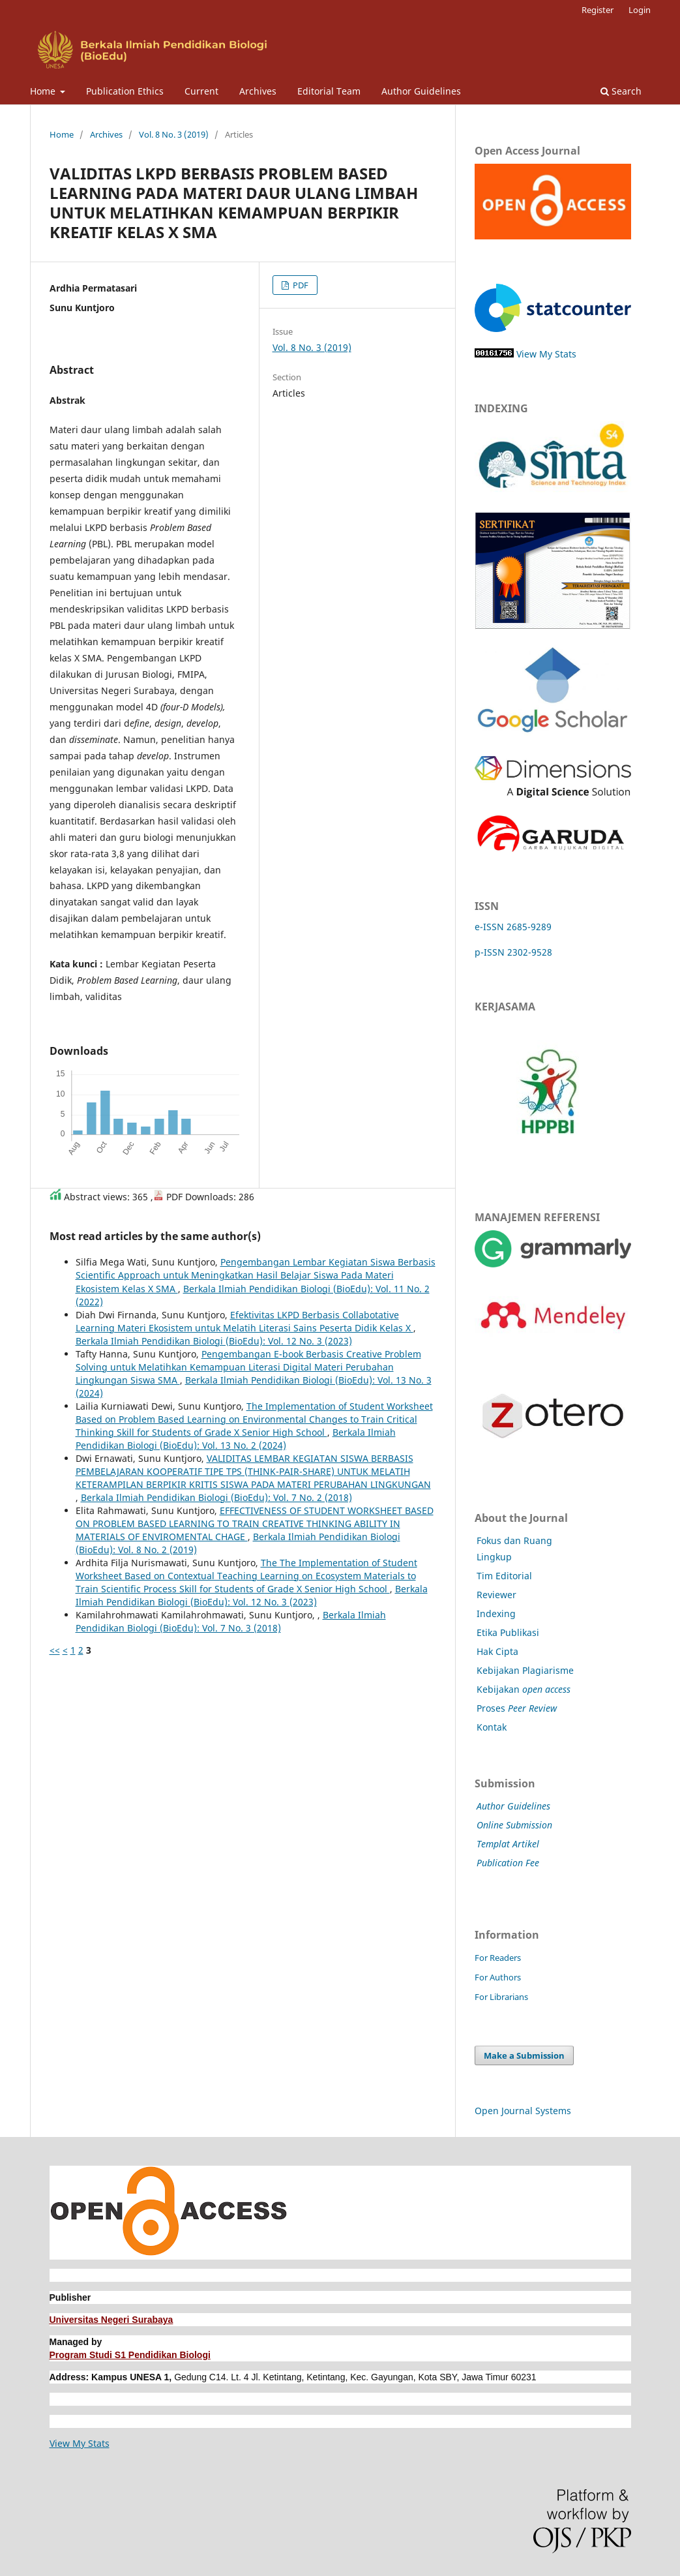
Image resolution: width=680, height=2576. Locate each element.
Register (597, 10)
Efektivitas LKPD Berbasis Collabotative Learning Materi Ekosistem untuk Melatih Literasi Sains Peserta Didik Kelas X (244, 1321)
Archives (257, 91)
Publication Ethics (125, 91)
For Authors (498, 1977)
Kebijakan (523, 1689)
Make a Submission (524, 2055)
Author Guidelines (421, 91)
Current (201, 91)
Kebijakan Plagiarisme (525, 1670)
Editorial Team (329, 91)
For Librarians (501, 1997)
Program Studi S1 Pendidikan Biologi (130, 2355)
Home (44, 91)
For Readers (498, 1957)
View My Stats (546, 354)
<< (55, 1650)
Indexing (496, 1613)
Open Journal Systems (523, 2110)
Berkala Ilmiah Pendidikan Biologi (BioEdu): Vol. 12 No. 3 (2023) (214, 1341)
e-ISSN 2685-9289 (513, 926)
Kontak (492, 1727)
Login (639, 10)
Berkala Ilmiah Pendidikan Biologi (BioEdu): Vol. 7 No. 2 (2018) (216, 1497)
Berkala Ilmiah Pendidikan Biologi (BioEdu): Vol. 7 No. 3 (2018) (231, 1621)
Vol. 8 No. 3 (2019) (174, 134)
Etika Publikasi (508, 1632)
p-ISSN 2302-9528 (513, 952)
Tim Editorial (504, 1575)
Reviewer (496, 1594)
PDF (299, 285)
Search (621, 91)
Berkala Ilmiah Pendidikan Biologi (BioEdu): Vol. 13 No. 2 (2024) (236, 1438)
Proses (517, 1708)
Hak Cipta (497, 1651)
